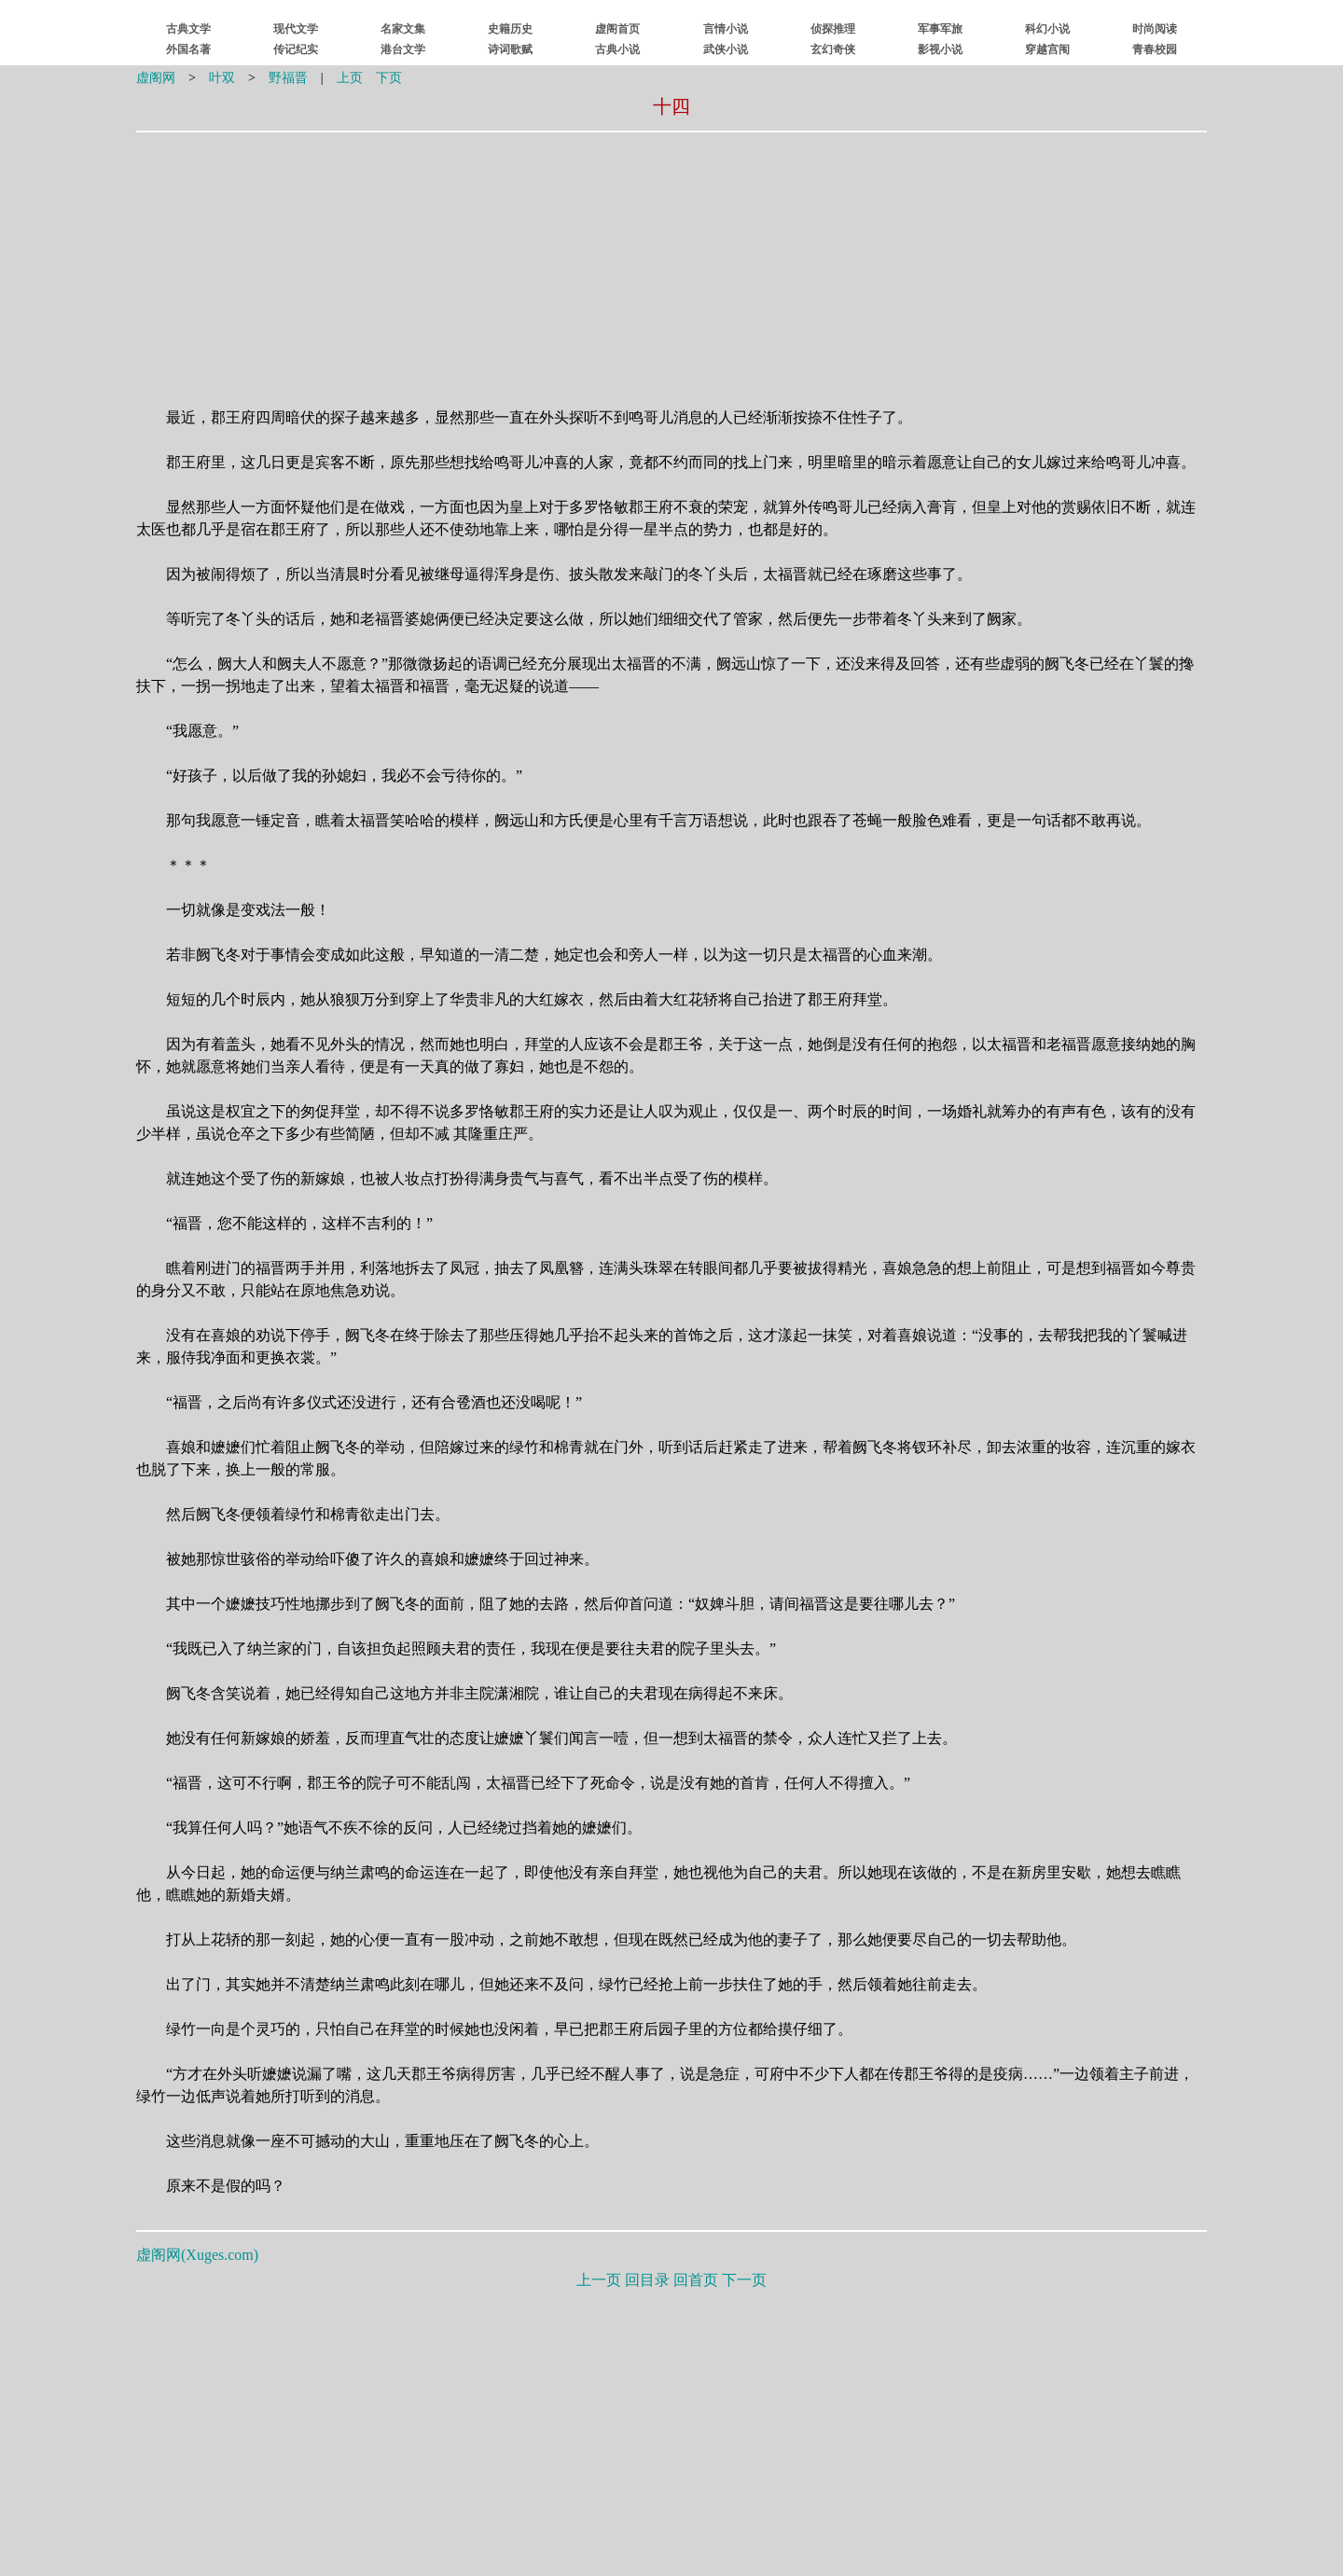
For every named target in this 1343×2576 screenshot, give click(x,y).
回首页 (695, 2280)
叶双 (222, 78)
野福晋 (288, 78)
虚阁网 (155, 78)
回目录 (647, 2280)
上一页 (598, 2280)
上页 (350, 78)
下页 (389, 78)
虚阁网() (197, 2255)
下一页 (744, 2280)
